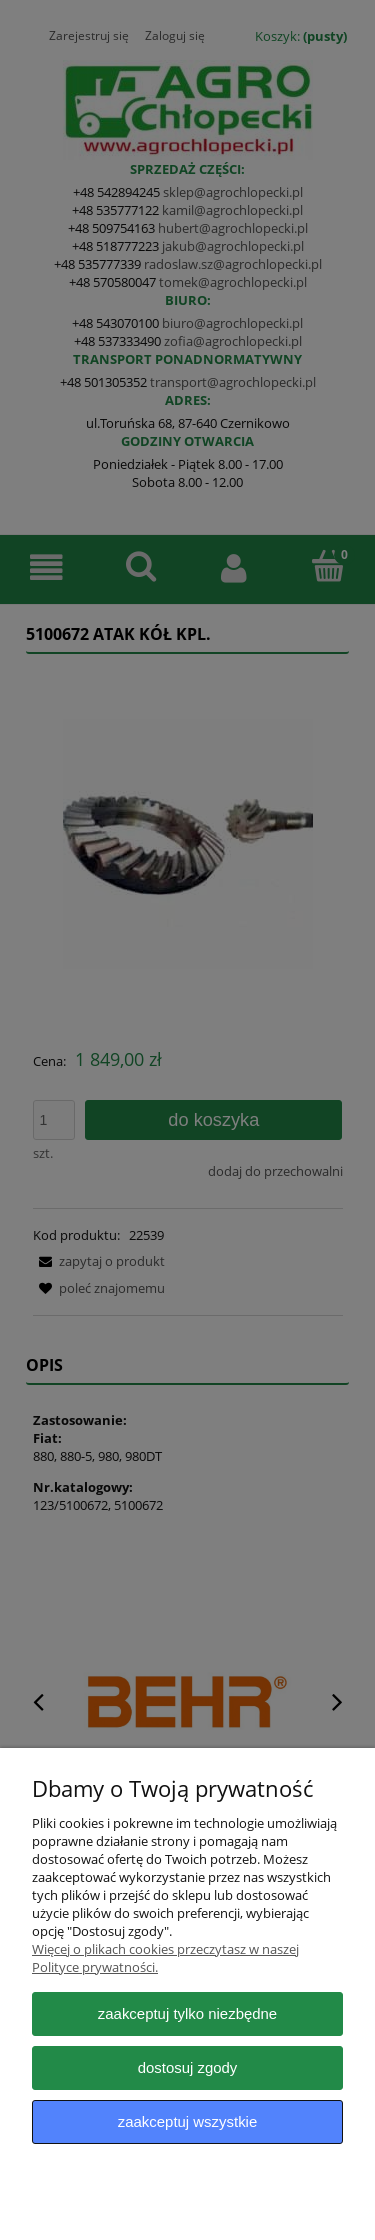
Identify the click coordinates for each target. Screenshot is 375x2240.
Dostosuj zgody (188, 2067)
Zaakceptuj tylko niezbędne (187, 2013)
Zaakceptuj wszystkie (187, 2121)
